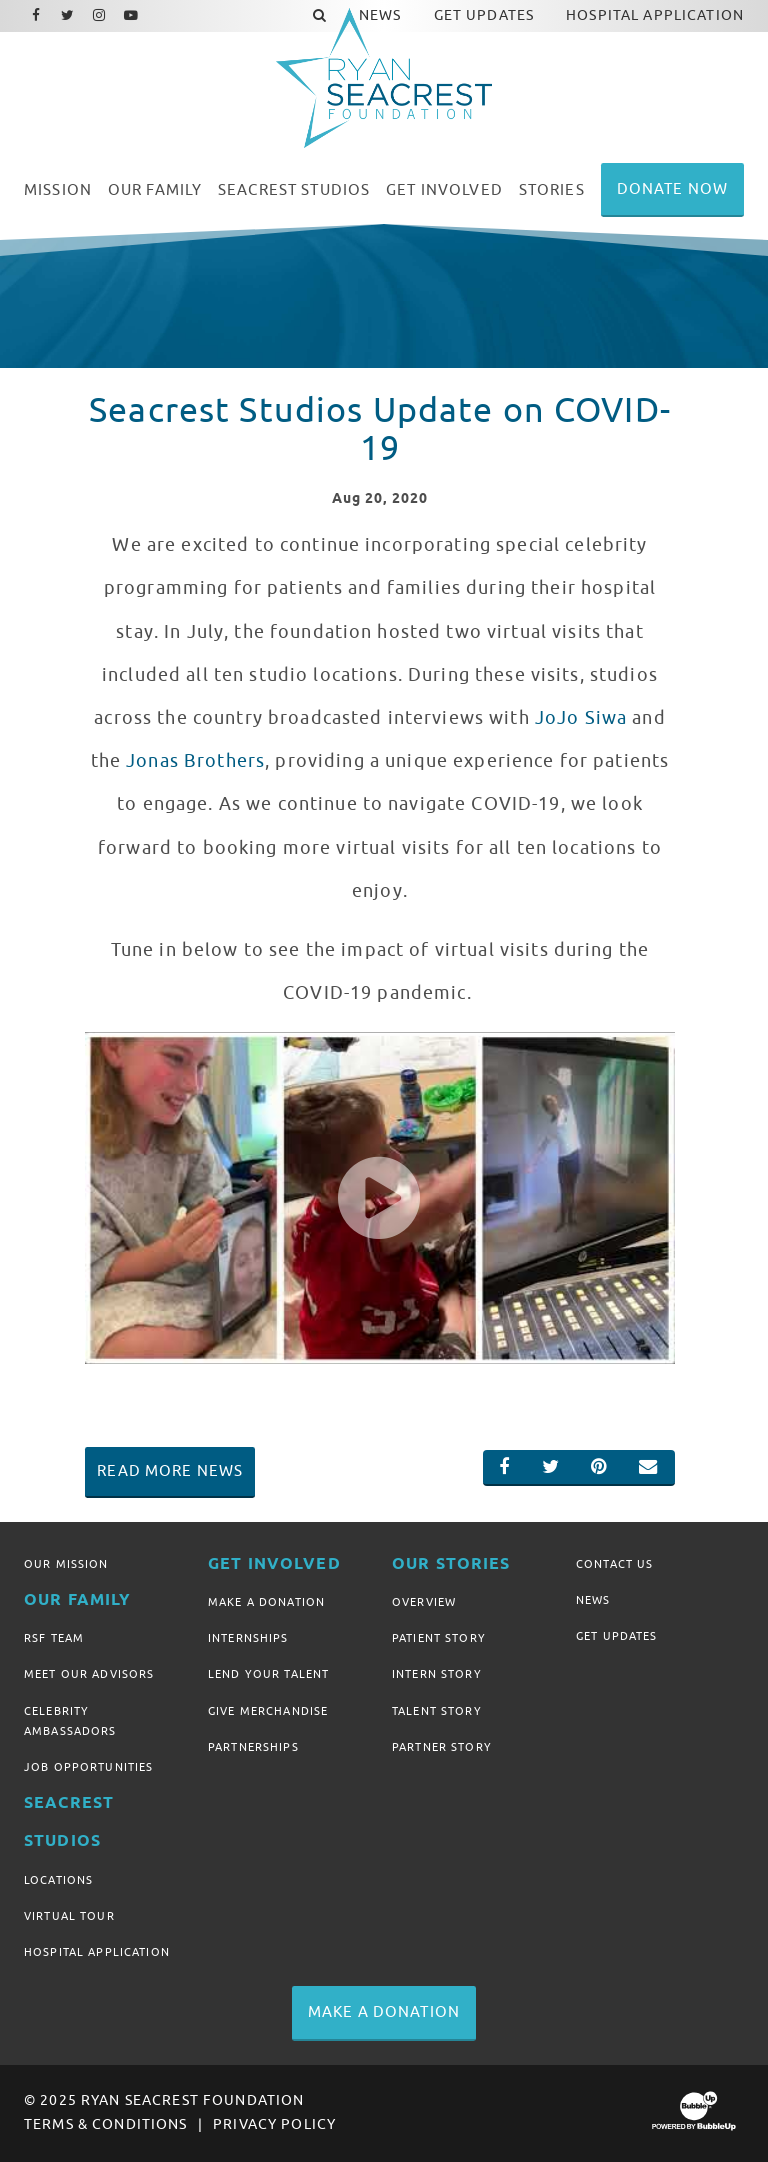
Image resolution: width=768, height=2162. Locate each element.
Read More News (170, 1471)
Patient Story (439, 1638)
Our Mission (66, 1564)
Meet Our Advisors (89, 1674)
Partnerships (253, 1747)
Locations (58, 1880)
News (593, 1600)
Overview (424, 1602)
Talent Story (437, 1711)
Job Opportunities (88, 1767)
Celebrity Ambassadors (70, 1721)
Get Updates (617, 1636)
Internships (248, 1638)
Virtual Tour (69, 1916)
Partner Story (442, 1747)
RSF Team (54, 1638)
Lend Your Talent (268, 1674)
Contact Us (614, 1564)
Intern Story (437, 1674)
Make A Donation (266, 1602)
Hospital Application (97, 1952)
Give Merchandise (268, 1711)
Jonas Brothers (195, 761)
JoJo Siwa (581, 718)
